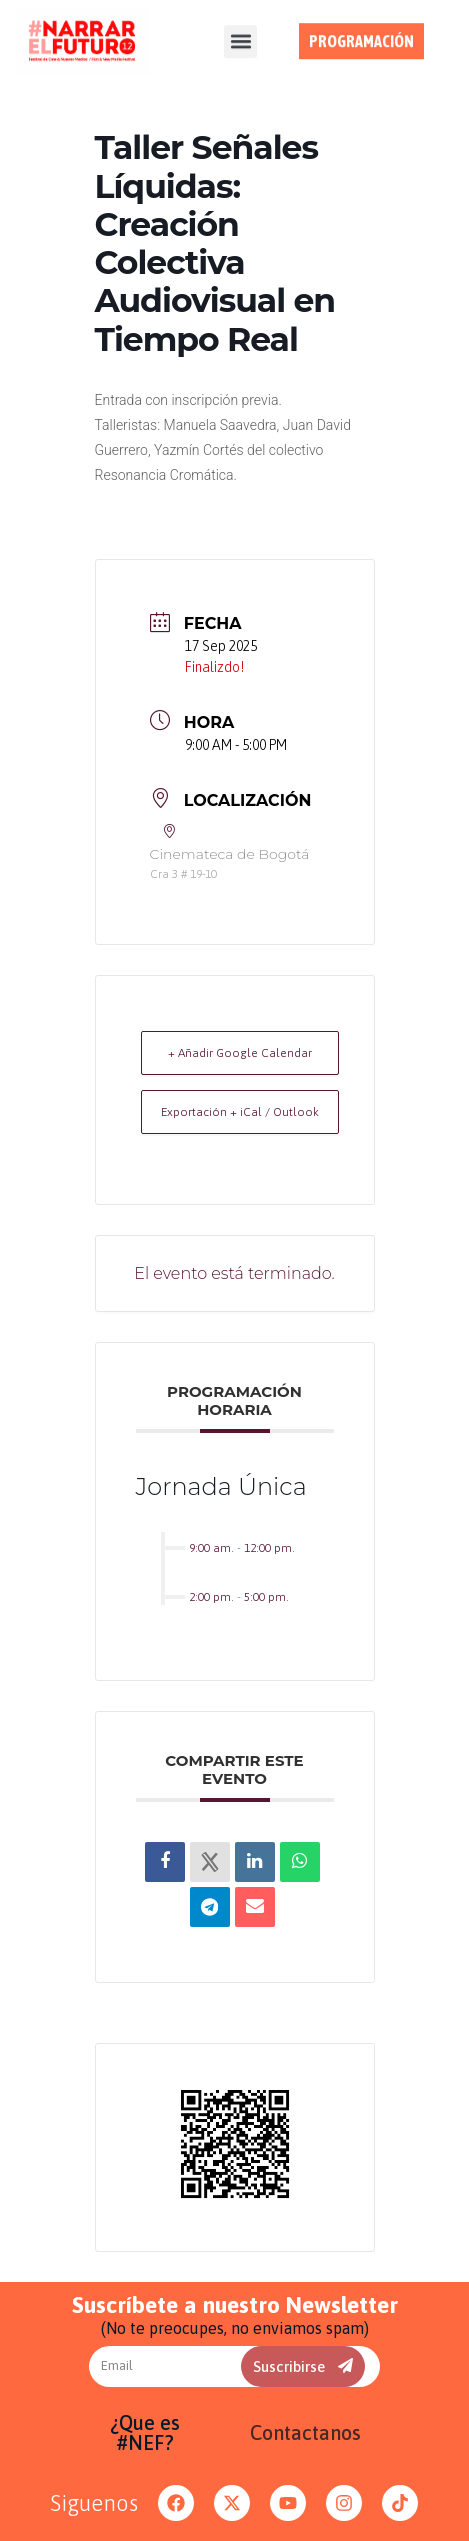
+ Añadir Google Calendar (240, 1053)
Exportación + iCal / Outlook (240, 1112)
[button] (240, 32)
